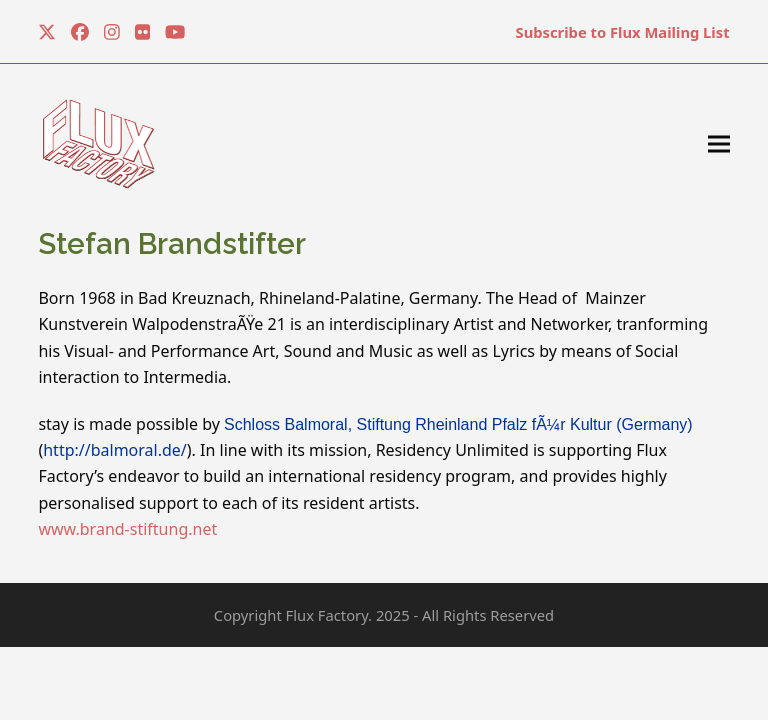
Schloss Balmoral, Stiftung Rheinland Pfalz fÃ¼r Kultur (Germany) (458, 424)
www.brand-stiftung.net (127, 529)
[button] (719, 144)
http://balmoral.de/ (115, 450)
